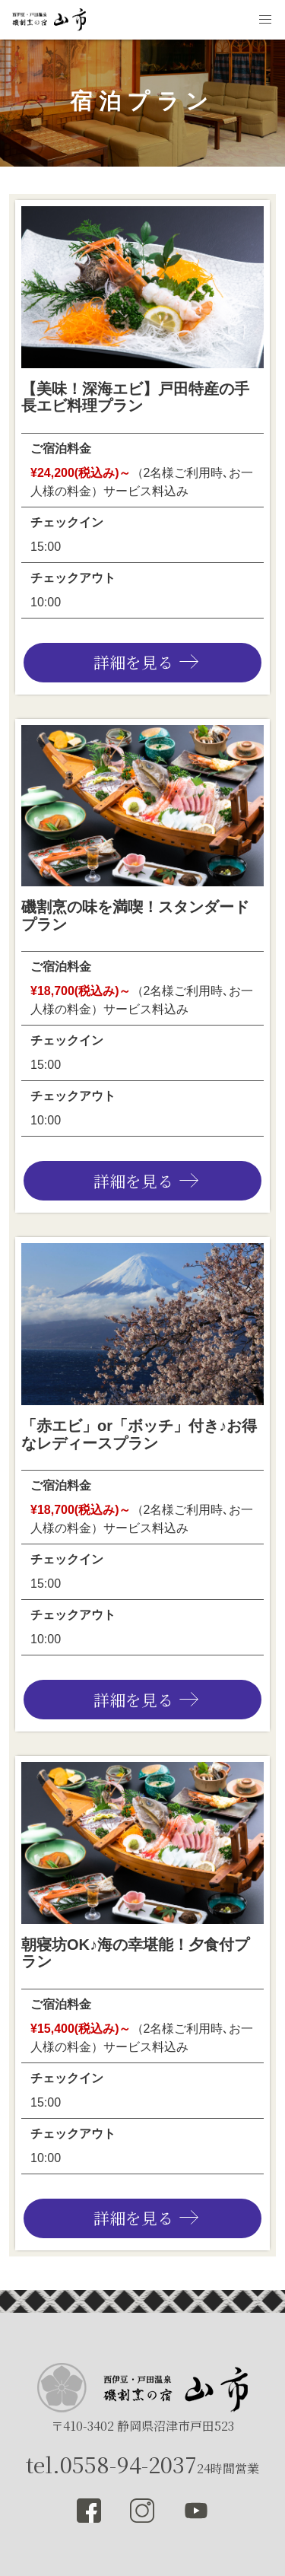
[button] (265, 20)
